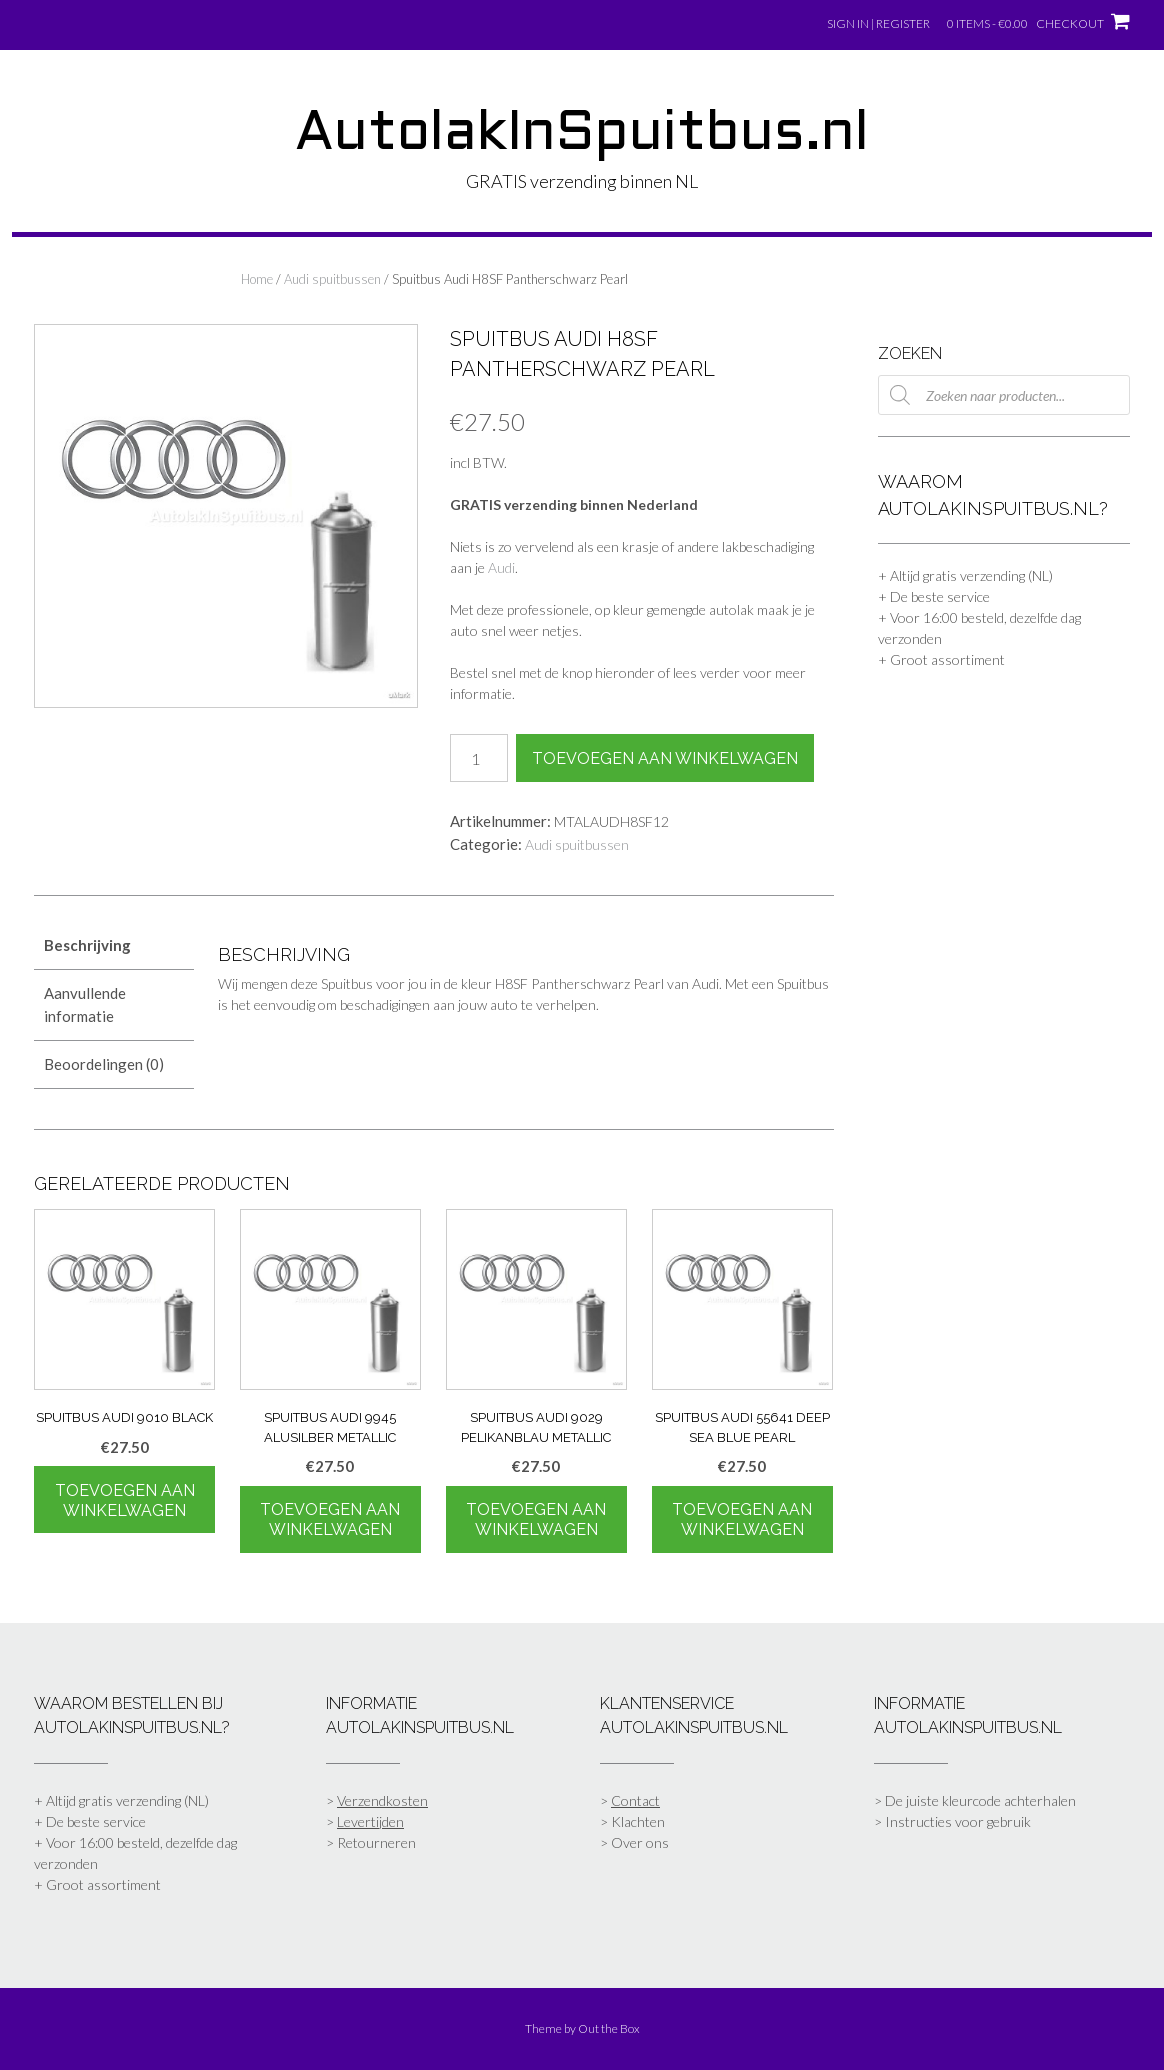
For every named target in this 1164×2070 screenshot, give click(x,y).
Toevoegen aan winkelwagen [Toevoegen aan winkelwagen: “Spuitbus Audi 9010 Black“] (125, 1500)
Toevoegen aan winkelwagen (665, 758)
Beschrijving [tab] (87, 945)
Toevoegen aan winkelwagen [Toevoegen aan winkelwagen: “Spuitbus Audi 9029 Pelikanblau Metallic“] (536, 1519)
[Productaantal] (479, 758)
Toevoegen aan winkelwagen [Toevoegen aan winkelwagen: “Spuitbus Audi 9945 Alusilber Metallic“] (330, 1519)
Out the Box (609, 2028)
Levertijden (370, 1821)
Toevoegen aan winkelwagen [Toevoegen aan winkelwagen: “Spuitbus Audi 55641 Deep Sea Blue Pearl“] (742, 1519)
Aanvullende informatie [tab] (85, 1004)
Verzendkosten (382, 1800)
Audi (501, 567)
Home (257, 279)
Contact (635, 1800)
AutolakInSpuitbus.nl (582, 135)
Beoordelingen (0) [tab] (104, 1064)
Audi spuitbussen (332, 279)
